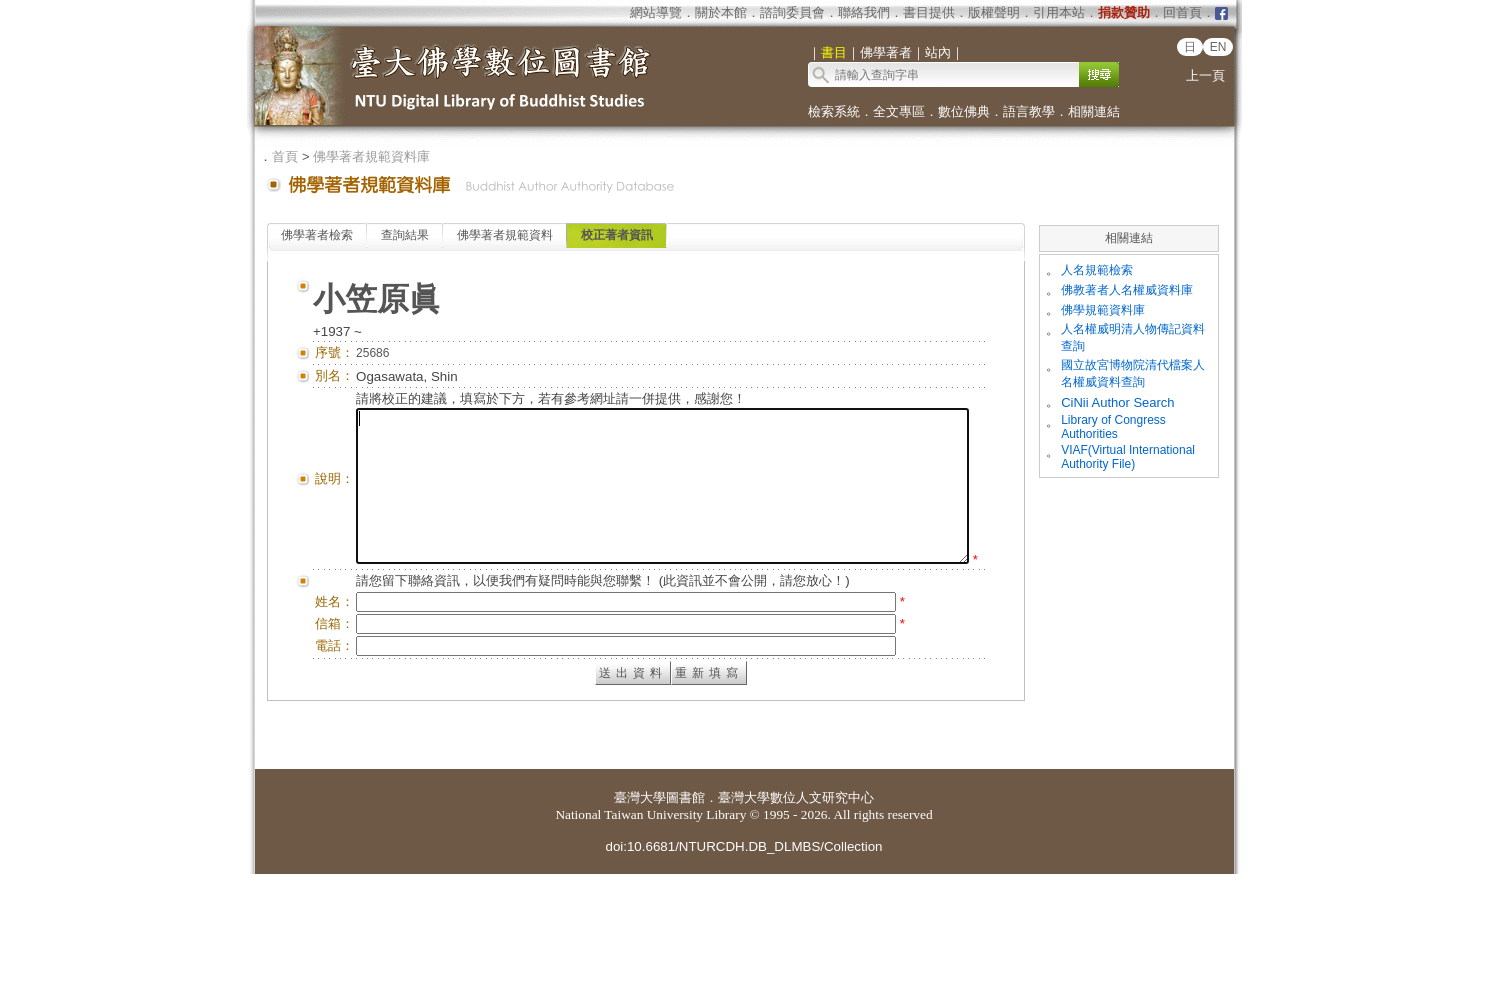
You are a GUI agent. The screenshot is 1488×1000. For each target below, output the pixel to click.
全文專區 (899, 111)
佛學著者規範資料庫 (371, 156)
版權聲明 (994, 12)
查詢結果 (405, 235)
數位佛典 (964, 111)
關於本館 (721, 12)
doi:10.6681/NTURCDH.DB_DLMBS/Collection (743, 972)
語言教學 (1029, 111)
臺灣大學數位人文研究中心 (796, 923)
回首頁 (1182, 12)
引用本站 (1059, 12)
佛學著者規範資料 (505, 235)
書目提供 (929, 12)
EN (1218, 47)
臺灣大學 (640, 923)
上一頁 (1205, 75)
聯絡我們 (864, 12)
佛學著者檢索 (317, 235)
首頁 (285, 156)
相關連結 (1094, 111)
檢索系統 (834, 111)
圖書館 (685, 923)
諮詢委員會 (792, 12)
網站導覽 (656, 12)
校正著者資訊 (617, 235)
